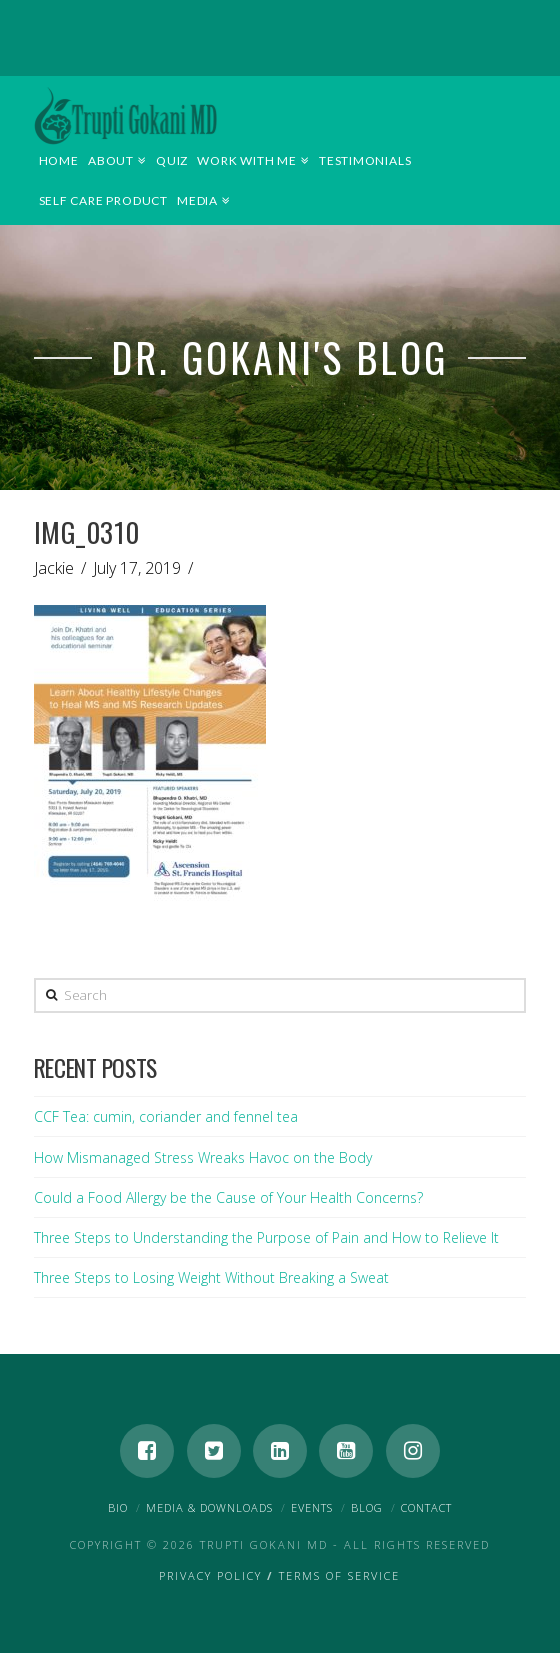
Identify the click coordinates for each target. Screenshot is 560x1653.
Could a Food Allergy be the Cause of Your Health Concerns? (228, 1197)
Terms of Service (339, 1575)
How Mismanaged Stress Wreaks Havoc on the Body (203, 1157)
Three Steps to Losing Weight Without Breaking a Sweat (211, 1277)
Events (312, 1507)
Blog (367, 1507)
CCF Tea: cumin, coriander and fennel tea (166, 1116)
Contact (426, 1507)
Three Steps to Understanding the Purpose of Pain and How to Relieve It (266, 1237)
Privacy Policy (210, 1575)
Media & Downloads (209, 1507)
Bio (118, 1507)
